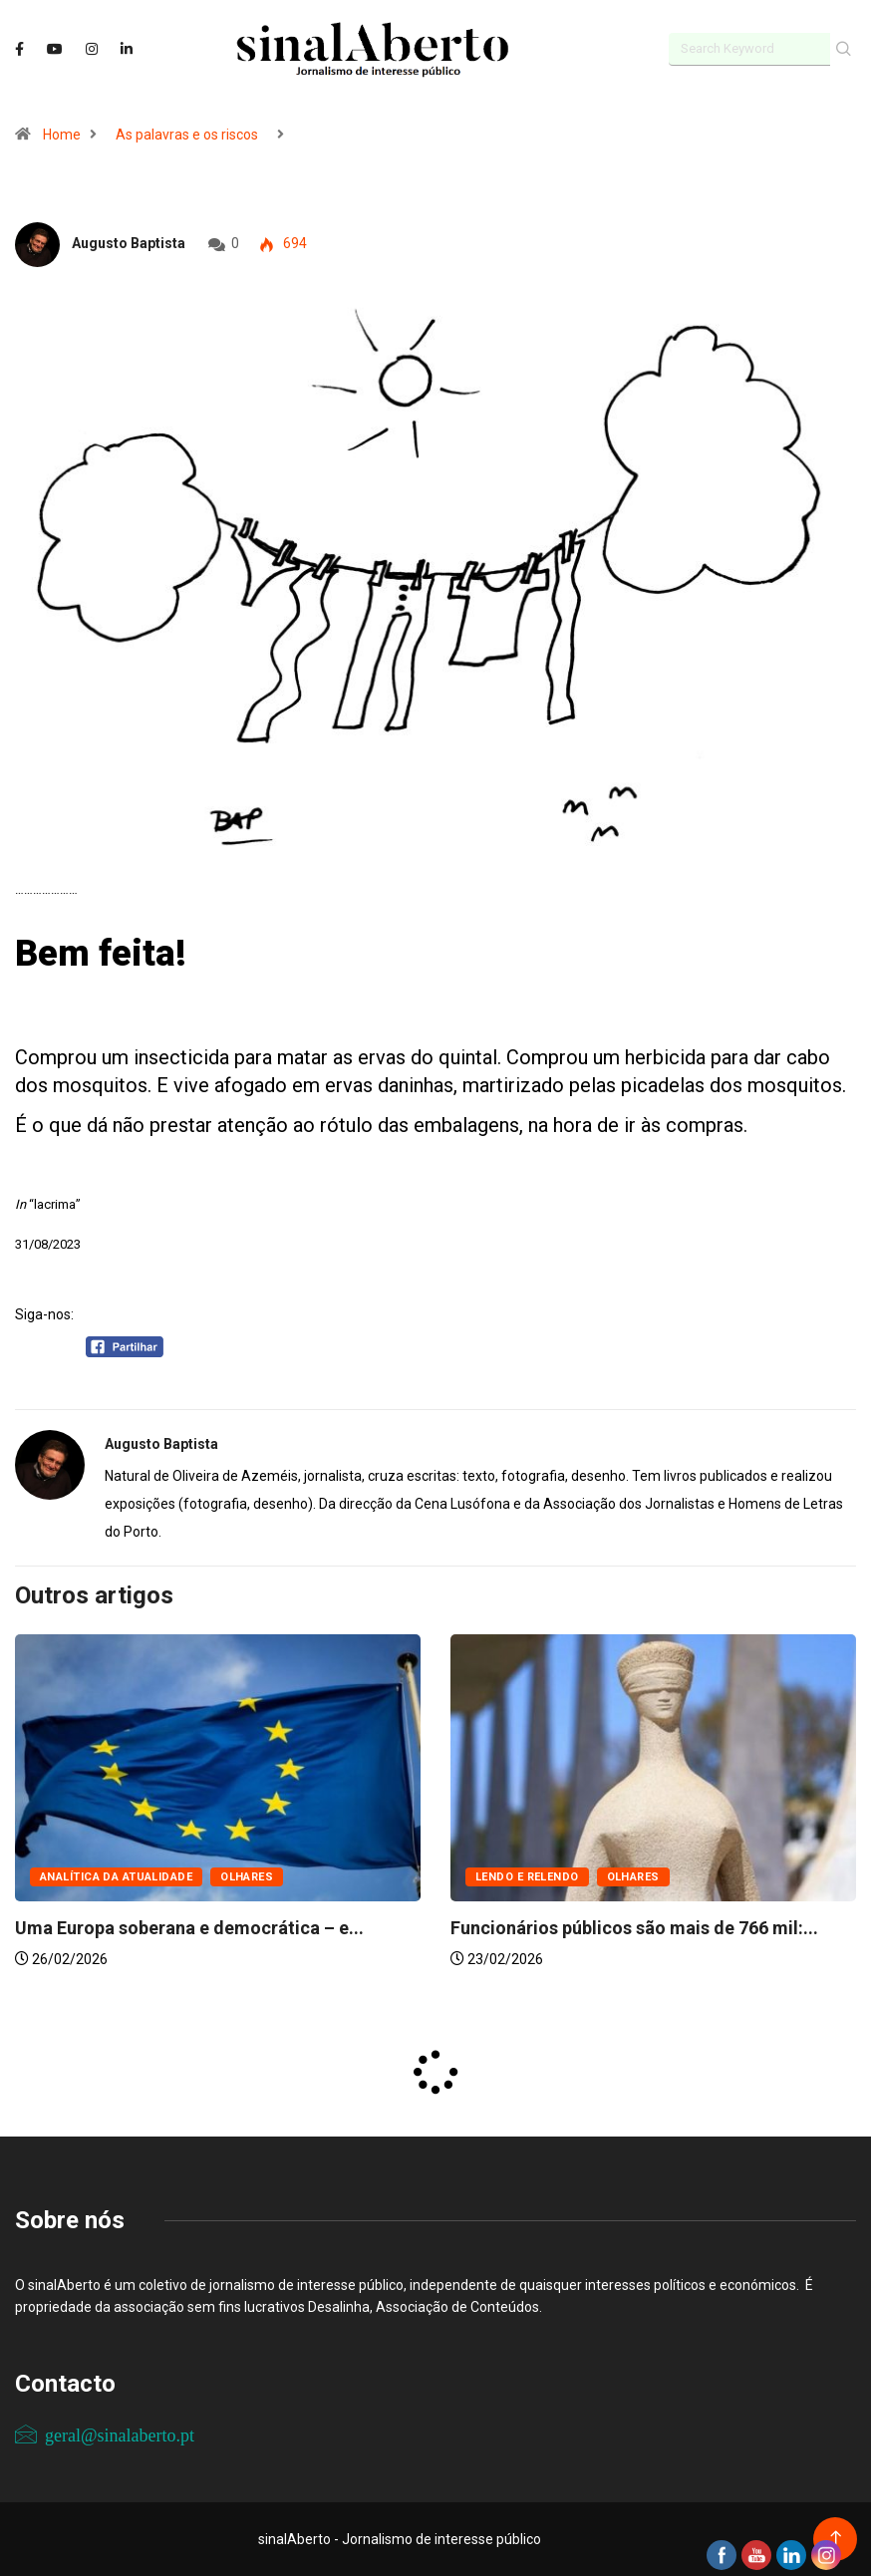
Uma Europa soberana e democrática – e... (189, 1927)
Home (62, 135)
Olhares (246, 1876)
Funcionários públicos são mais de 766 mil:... (634, 1927)
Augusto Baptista (128, 243)
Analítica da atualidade (116, 1876)
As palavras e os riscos (187, 135)
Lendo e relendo (527, 1876)
